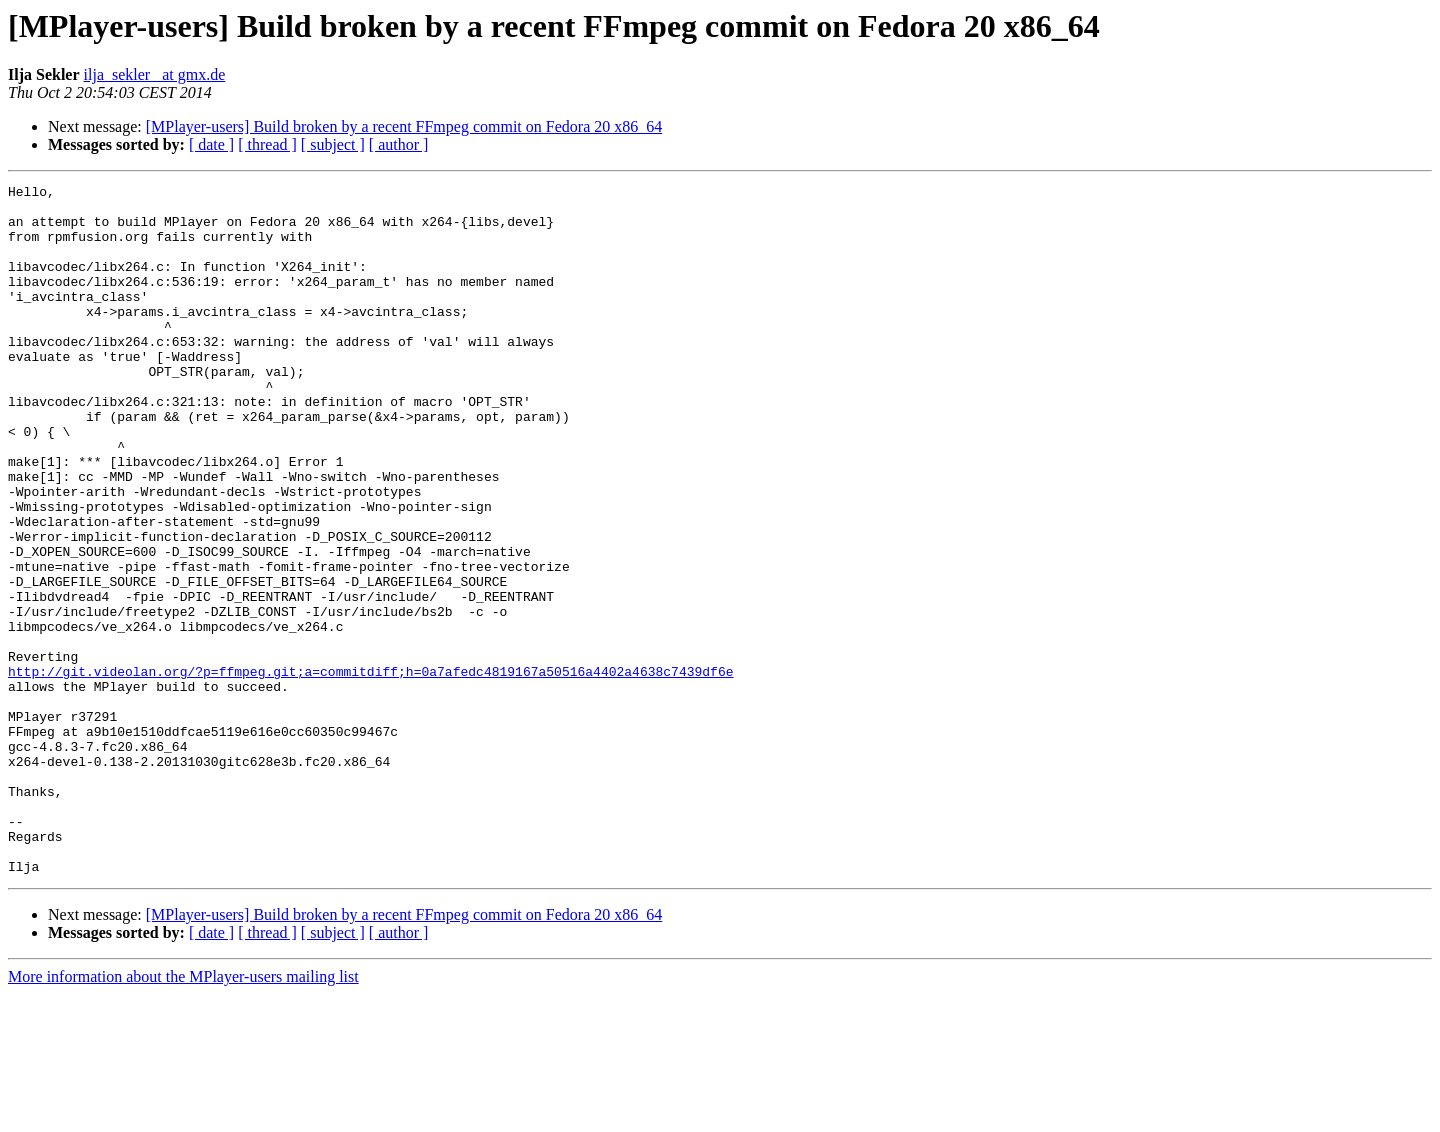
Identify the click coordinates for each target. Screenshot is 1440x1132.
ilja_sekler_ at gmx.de (155, 74)
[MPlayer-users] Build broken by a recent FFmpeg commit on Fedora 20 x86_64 (404, 126)
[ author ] (399, 144)
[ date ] (211, 144)
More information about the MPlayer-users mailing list (183, 1114)
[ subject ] (333, 144)
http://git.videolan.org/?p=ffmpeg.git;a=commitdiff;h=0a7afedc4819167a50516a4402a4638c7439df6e (370, 770)
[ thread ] (267, 144)
